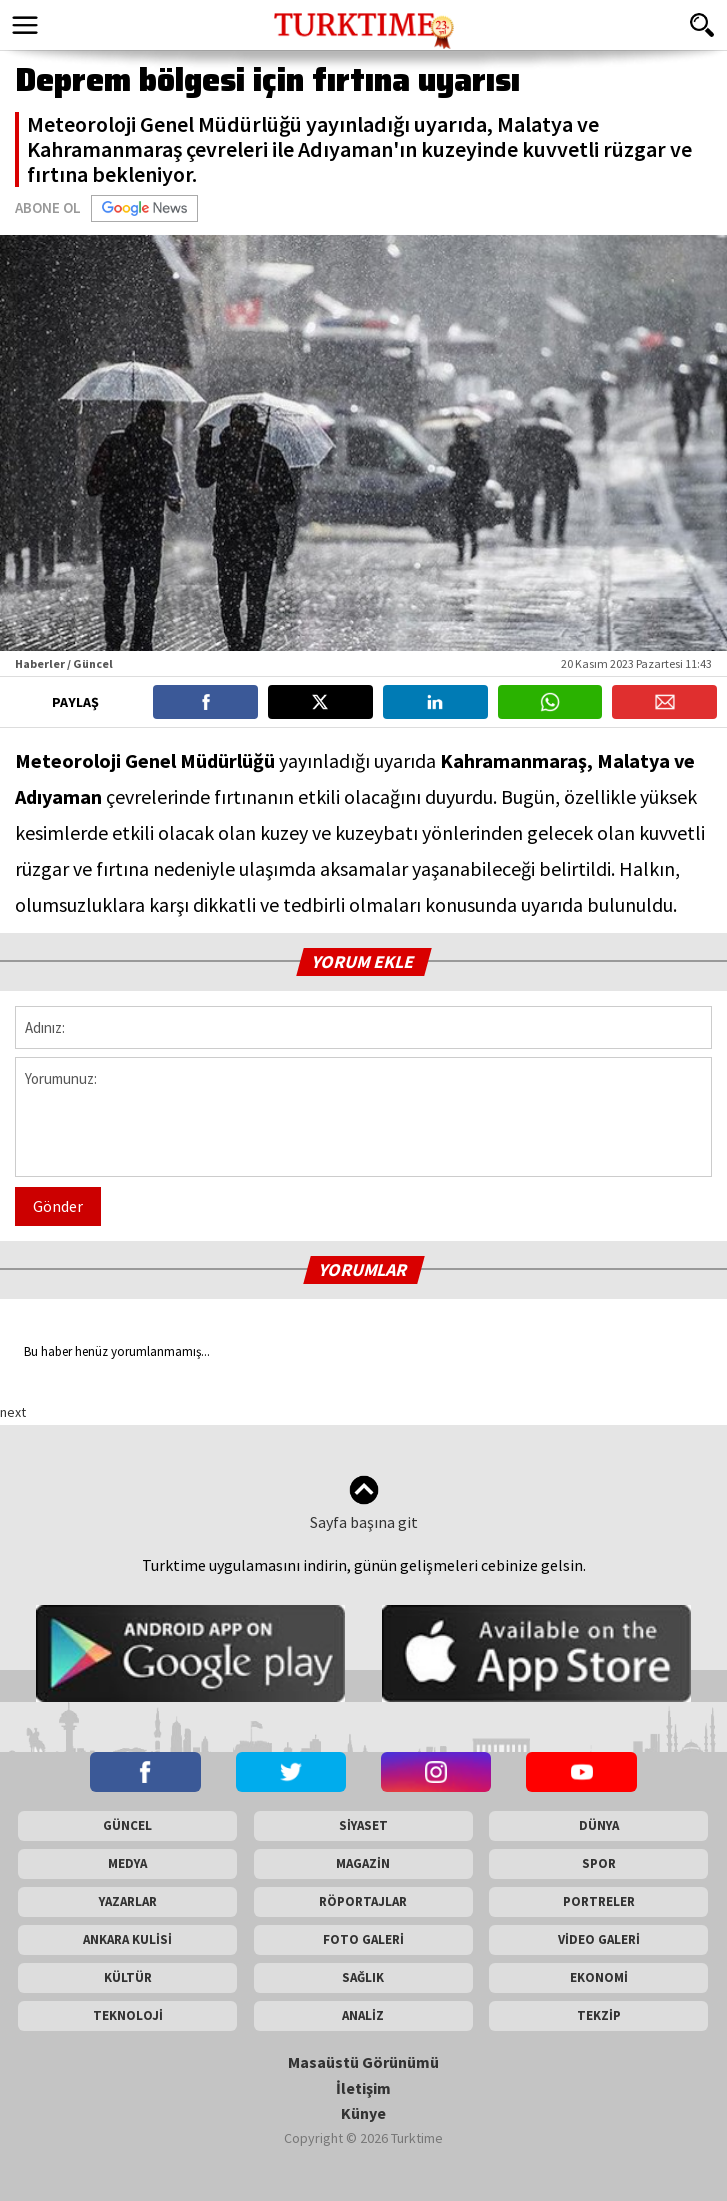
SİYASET (363, 1825)
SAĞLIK (363, 1977)
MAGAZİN (363, 1863)
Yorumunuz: (363, 1117)
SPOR (599, 1863)
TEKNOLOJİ (128, 2015)
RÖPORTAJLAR (363, 1901)
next (13, 1412)
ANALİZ (363, 2015)
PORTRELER (599, 1901)
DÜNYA (599, 1825)
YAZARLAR (128, 1901)
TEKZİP (599, 2015)
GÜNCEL (127, 1825)
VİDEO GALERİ (599, 1939)
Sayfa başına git (364, 1503)
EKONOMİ (599, 1977)
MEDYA (127, 1863)
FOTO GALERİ (363, 1939)
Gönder (58, 1206)
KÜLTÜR (128, 1977)
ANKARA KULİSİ (127, 1939)
